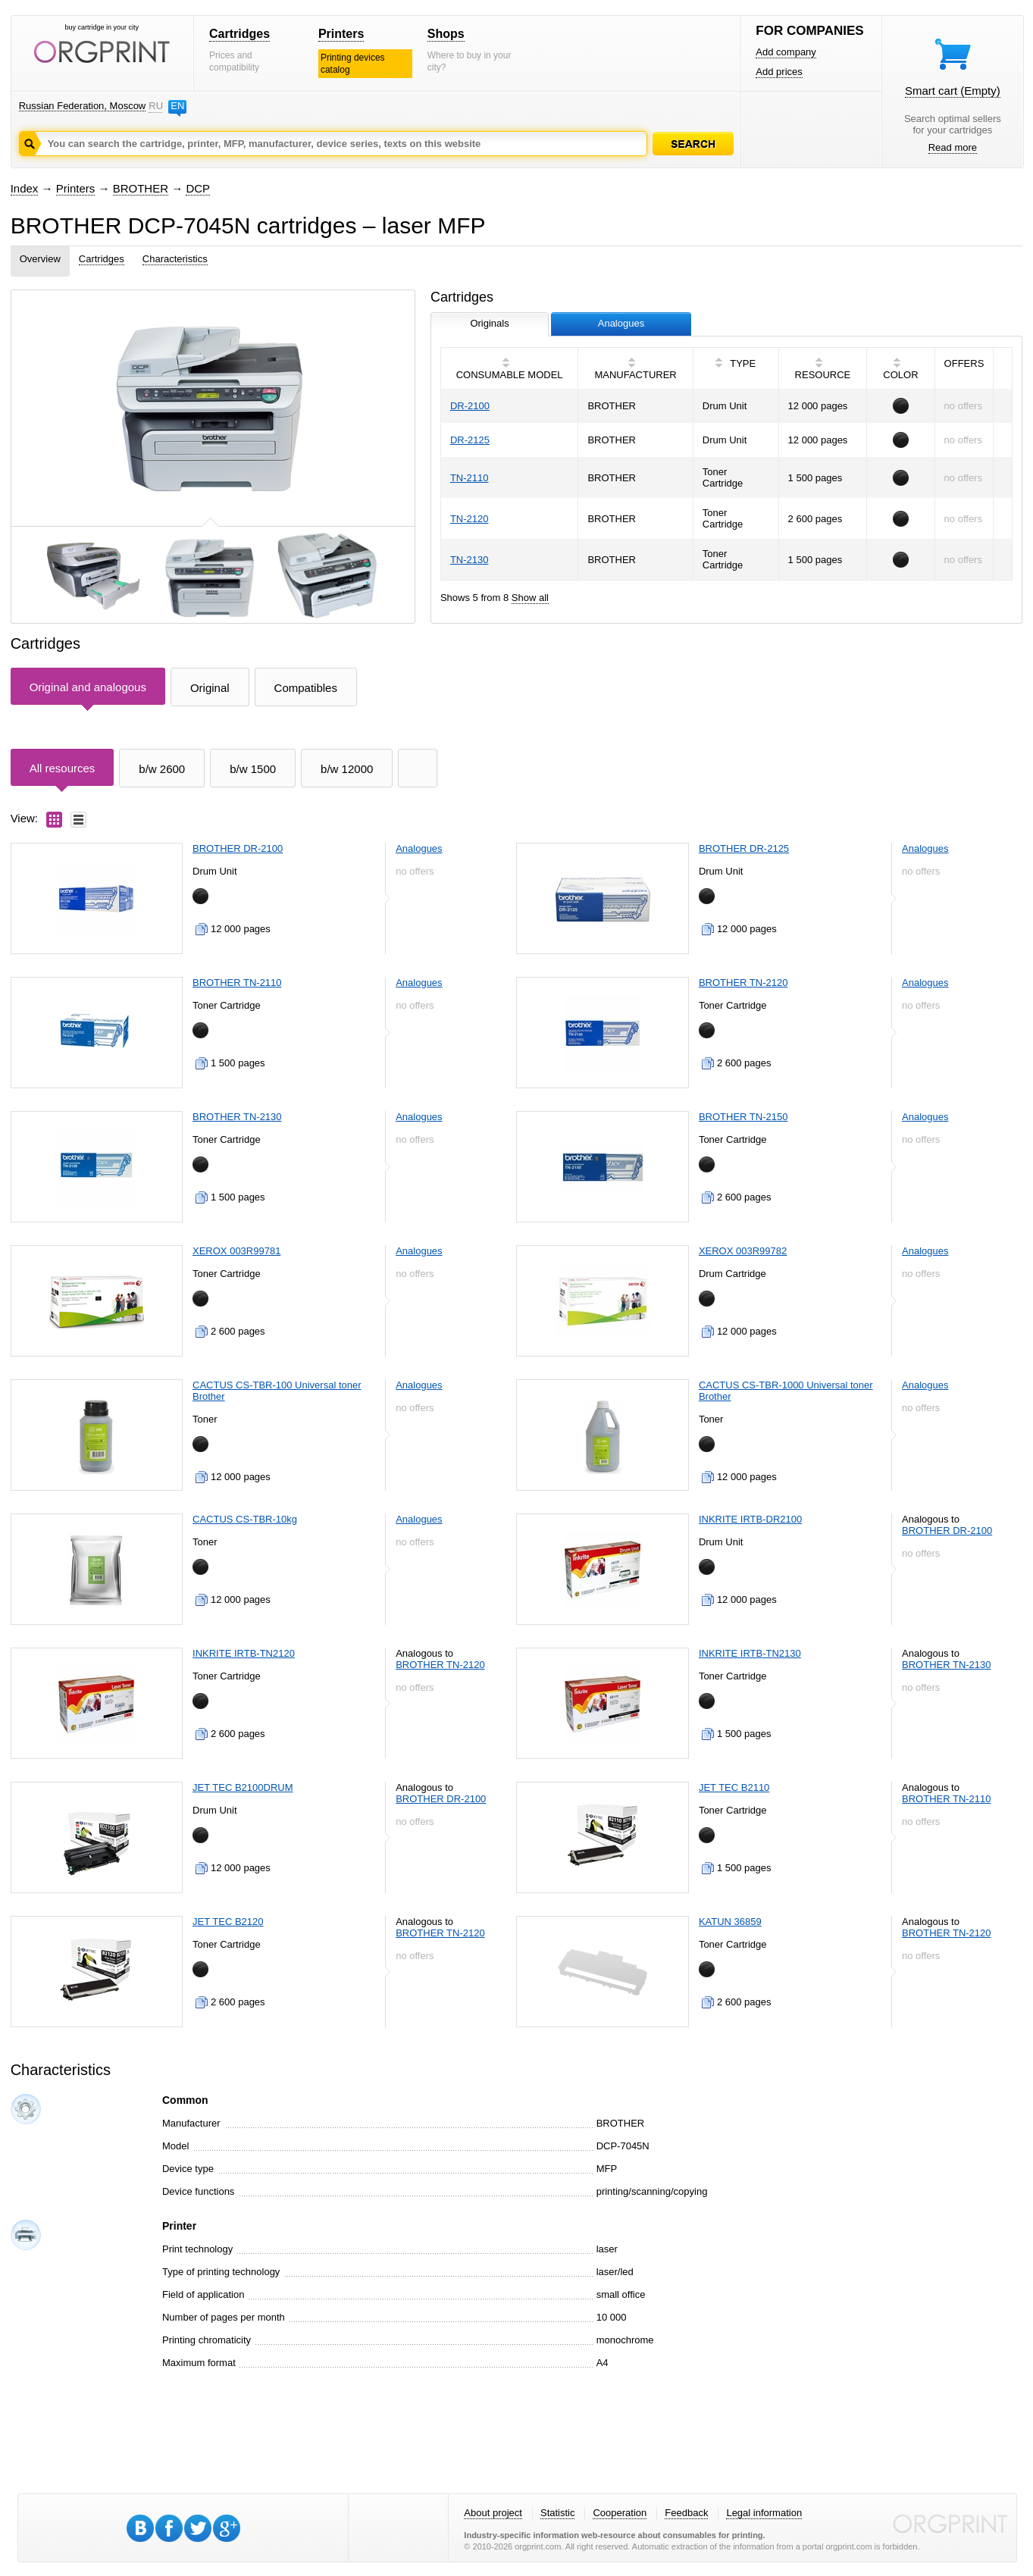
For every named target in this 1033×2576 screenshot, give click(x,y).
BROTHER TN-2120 (743, 982)
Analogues (419, 848)
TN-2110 (469, 478)
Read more (952, 147)
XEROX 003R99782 (743, 1251)
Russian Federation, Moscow (82, 105)
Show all (530, 597)
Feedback (686, 2512)
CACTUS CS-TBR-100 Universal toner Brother (277, 1390)
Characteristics (175, 258)
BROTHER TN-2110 (237, 982)
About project (493, 2512)
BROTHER (140, 188)
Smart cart (952, 90)
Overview (40, 258)
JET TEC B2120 (228, 1921)
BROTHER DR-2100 (238, 848)
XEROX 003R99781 (236, 1251)
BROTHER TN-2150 (743, 1116)
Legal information (764, 2512)
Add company (786, 52)
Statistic (557, 2512)
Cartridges (239, 33)
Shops (446, 33)
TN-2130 (469, 559)
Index (25, 188)
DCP (198, 188)
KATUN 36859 (730, 1921)
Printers (341, 33)
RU (155, 105)
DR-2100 (470, 406)
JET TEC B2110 (734, 1787)
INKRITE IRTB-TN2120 (244, 1653)
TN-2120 (469, 518)
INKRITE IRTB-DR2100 (750, 1519)
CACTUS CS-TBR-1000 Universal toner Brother (786, 1390)
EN (177, 105)
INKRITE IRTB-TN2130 (750, 1653)
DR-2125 (470, 440)
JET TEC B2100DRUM (243, 1787)
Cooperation (619, 2512)
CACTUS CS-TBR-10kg (245, 1519)
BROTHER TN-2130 (237, 1116)
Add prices (779, 71)
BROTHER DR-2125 (744, 848)
